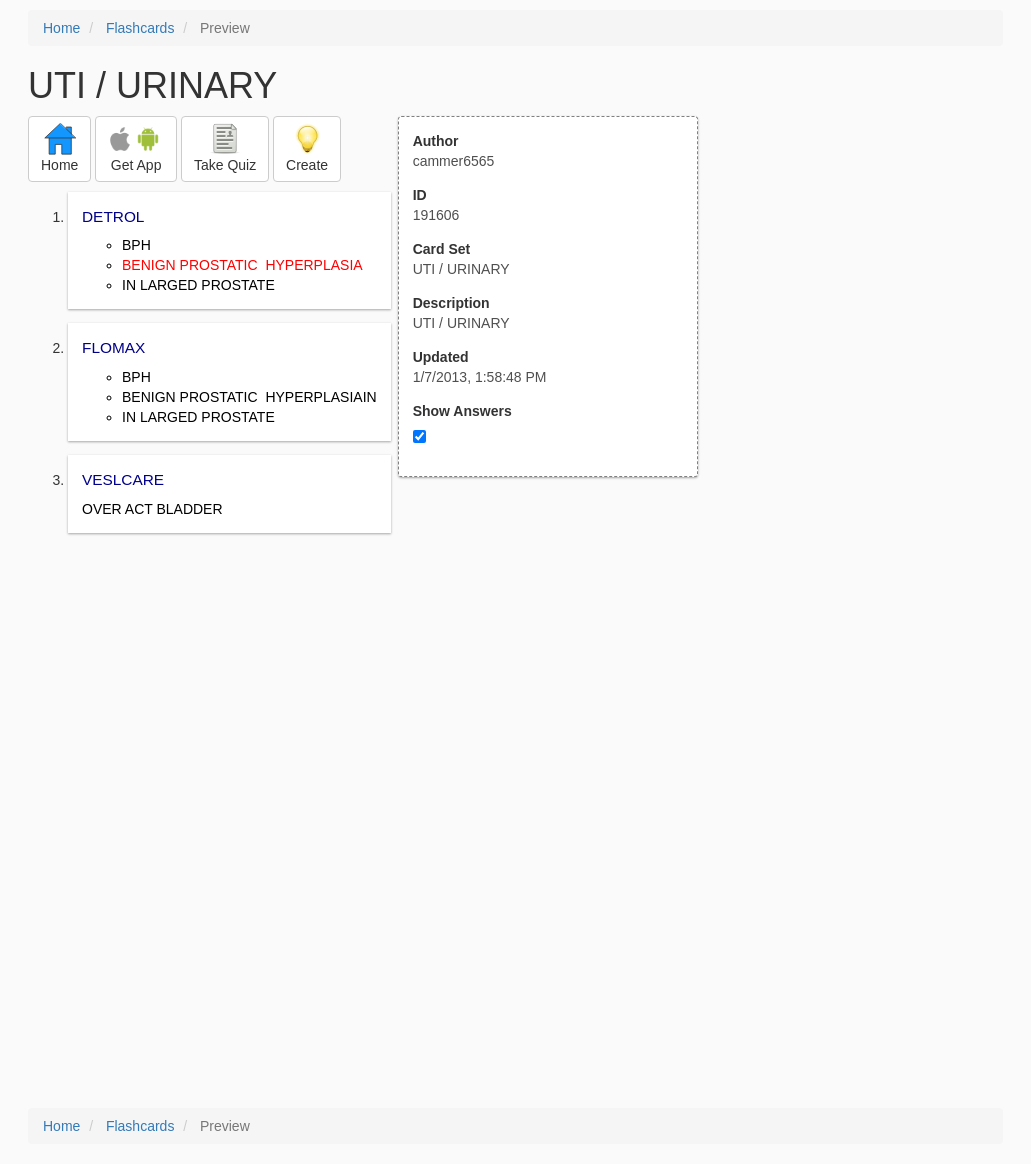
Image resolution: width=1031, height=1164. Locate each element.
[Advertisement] (559, 673)
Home (61, 28)
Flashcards (140, 28)
